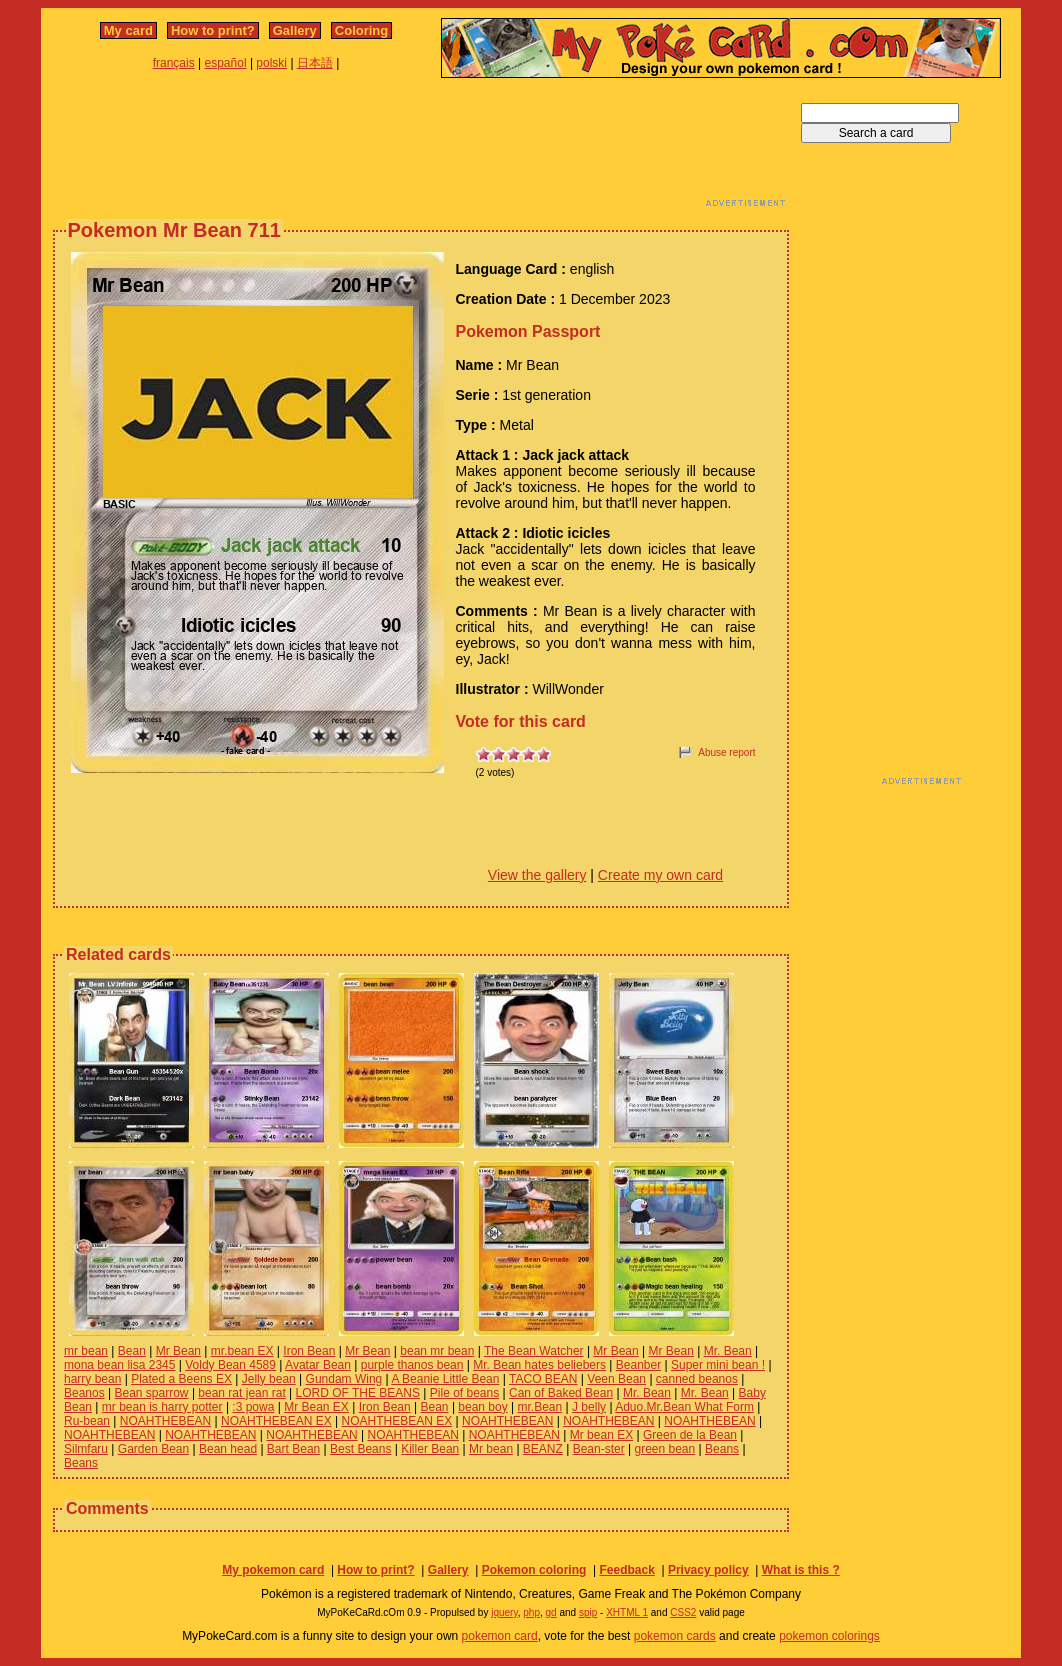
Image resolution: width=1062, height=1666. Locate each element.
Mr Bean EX (316, 1407)
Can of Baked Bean (561, 1393)
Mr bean (491, 1449)
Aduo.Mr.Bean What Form (684, 1407)
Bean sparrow (152, 1393)
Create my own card (660, 875)
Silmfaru (86, 1449)
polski (271, 63)
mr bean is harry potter (162, 1407)
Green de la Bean (690, 1435)
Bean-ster (599, 1449)
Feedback (626, 1570)
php (531, 1612)
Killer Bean (430, 1449)
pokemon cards (675, 1636)
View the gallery (537, 875)
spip (588, 1612)
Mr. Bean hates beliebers (539, 1365)
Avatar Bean (318, 1365)
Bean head (228, 1449)
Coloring (361, 30)
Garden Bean (153, 1449)
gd (551, 1612)
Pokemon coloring (534, 1570)
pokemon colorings (829, 1636)
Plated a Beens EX (181, 1379)
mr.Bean (540, 1407)
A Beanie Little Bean (445, 1379)
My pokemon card (273, 1570)
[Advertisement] (421, 148)
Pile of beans (464, 1393)
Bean (132, 1351)
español (226, 63)
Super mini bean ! (718, 1365)
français (174, 63)
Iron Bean (309, 1351)
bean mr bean (437, 1351)
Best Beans (360, 1449)
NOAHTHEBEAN (165, 1421)
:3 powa (253, 1407)
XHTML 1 (627, 1612)
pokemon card (500, 1636)
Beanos (84, 1393)
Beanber (638, 1365)
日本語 (315, 63)
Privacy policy (708, 1570)
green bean (665, 1449)
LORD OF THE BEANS (358, 1393)
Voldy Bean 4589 (230, 1365)
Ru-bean (87, 1421)
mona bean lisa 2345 (119, 1365)
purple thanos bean (412, 1365)
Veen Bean (616, 1379)
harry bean (92, 1379)
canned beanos (697, 1379)
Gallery (295, 30)
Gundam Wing (344, 1379)
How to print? (213, 30)
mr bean (86, 1351)
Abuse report (726, 752)
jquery (504, 1612)
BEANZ (543, 1449)
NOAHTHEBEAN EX (276, 1421)
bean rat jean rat (241, 1393)
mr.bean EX (242, 1351)
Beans (722, 1449)
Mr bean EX (601, 1435)
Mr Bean (178, 1351)
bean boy (482, 1407)
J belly (589, 1407)
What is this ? (801, 1570)
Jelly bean (269, 1379)
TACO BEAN (543, 1379)
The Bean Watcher (534, 1351)
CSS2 (683, 1612)
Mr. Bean (728, 1351)
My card (128, 30)
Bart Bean (293, 1449)
